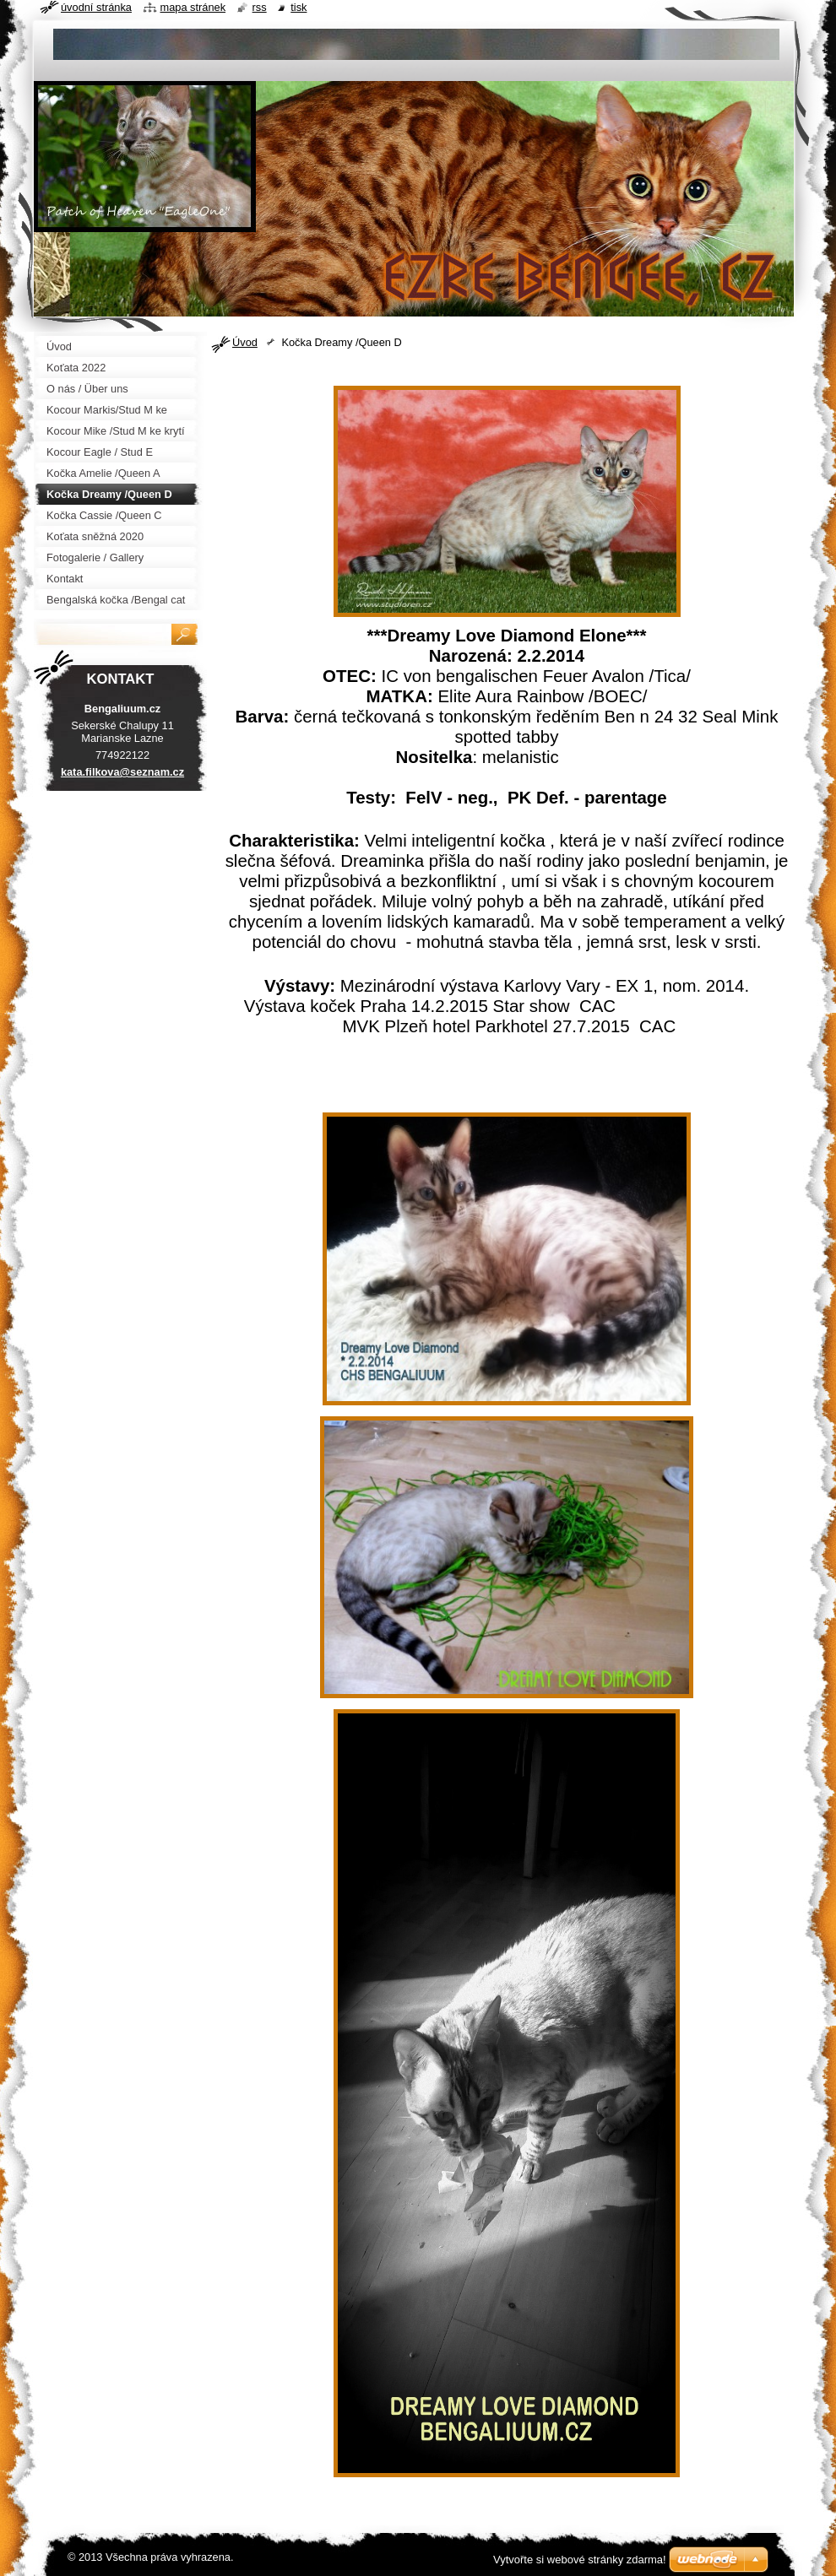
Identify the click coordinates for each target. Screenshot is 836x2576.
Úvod (245, 342)
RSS (259, 7)
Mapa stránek (193, 7)
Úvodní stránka (96, 7)
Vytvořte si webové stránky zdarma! (579, 2559)
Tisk (298, 7)
